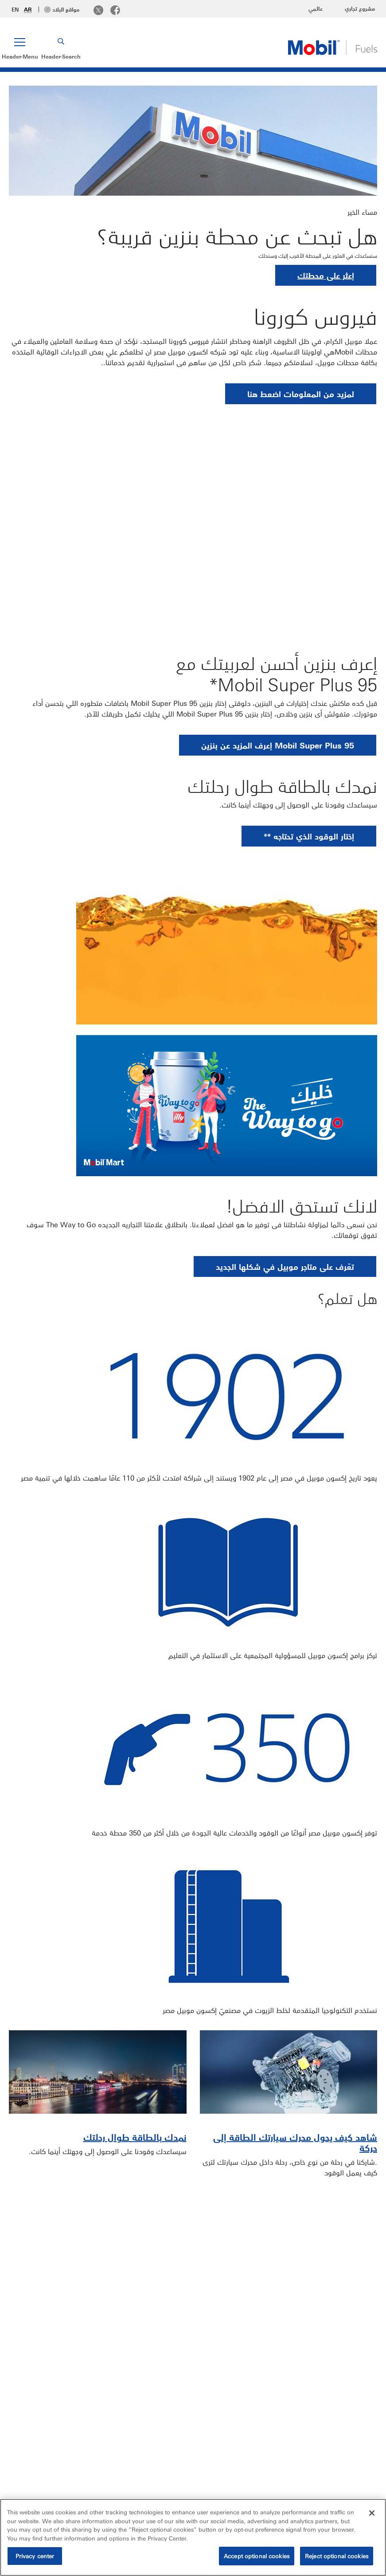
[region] (193, 2537)
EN (15, 9)
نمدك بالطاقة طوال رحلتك (135, 2136)
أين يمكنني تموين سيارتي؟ (326, 2302)
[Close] (372, 2513)
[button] (19, 47)
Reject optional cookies (336, 2555)
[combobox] (55, 2469)
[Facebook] (115, 11)
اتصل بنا (317, 2472)
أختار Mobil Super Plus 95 (132, 2302)
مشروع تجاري (360, 8)
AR (28, 9)
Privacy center (35, 2555)
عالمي (315, 8)
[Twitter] (98, 11)
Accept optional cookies (256, 2555)
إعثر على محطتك (325, 275)
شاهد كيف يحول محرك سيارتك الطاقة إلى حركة (295, 2142)
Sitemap (360, 2472)
